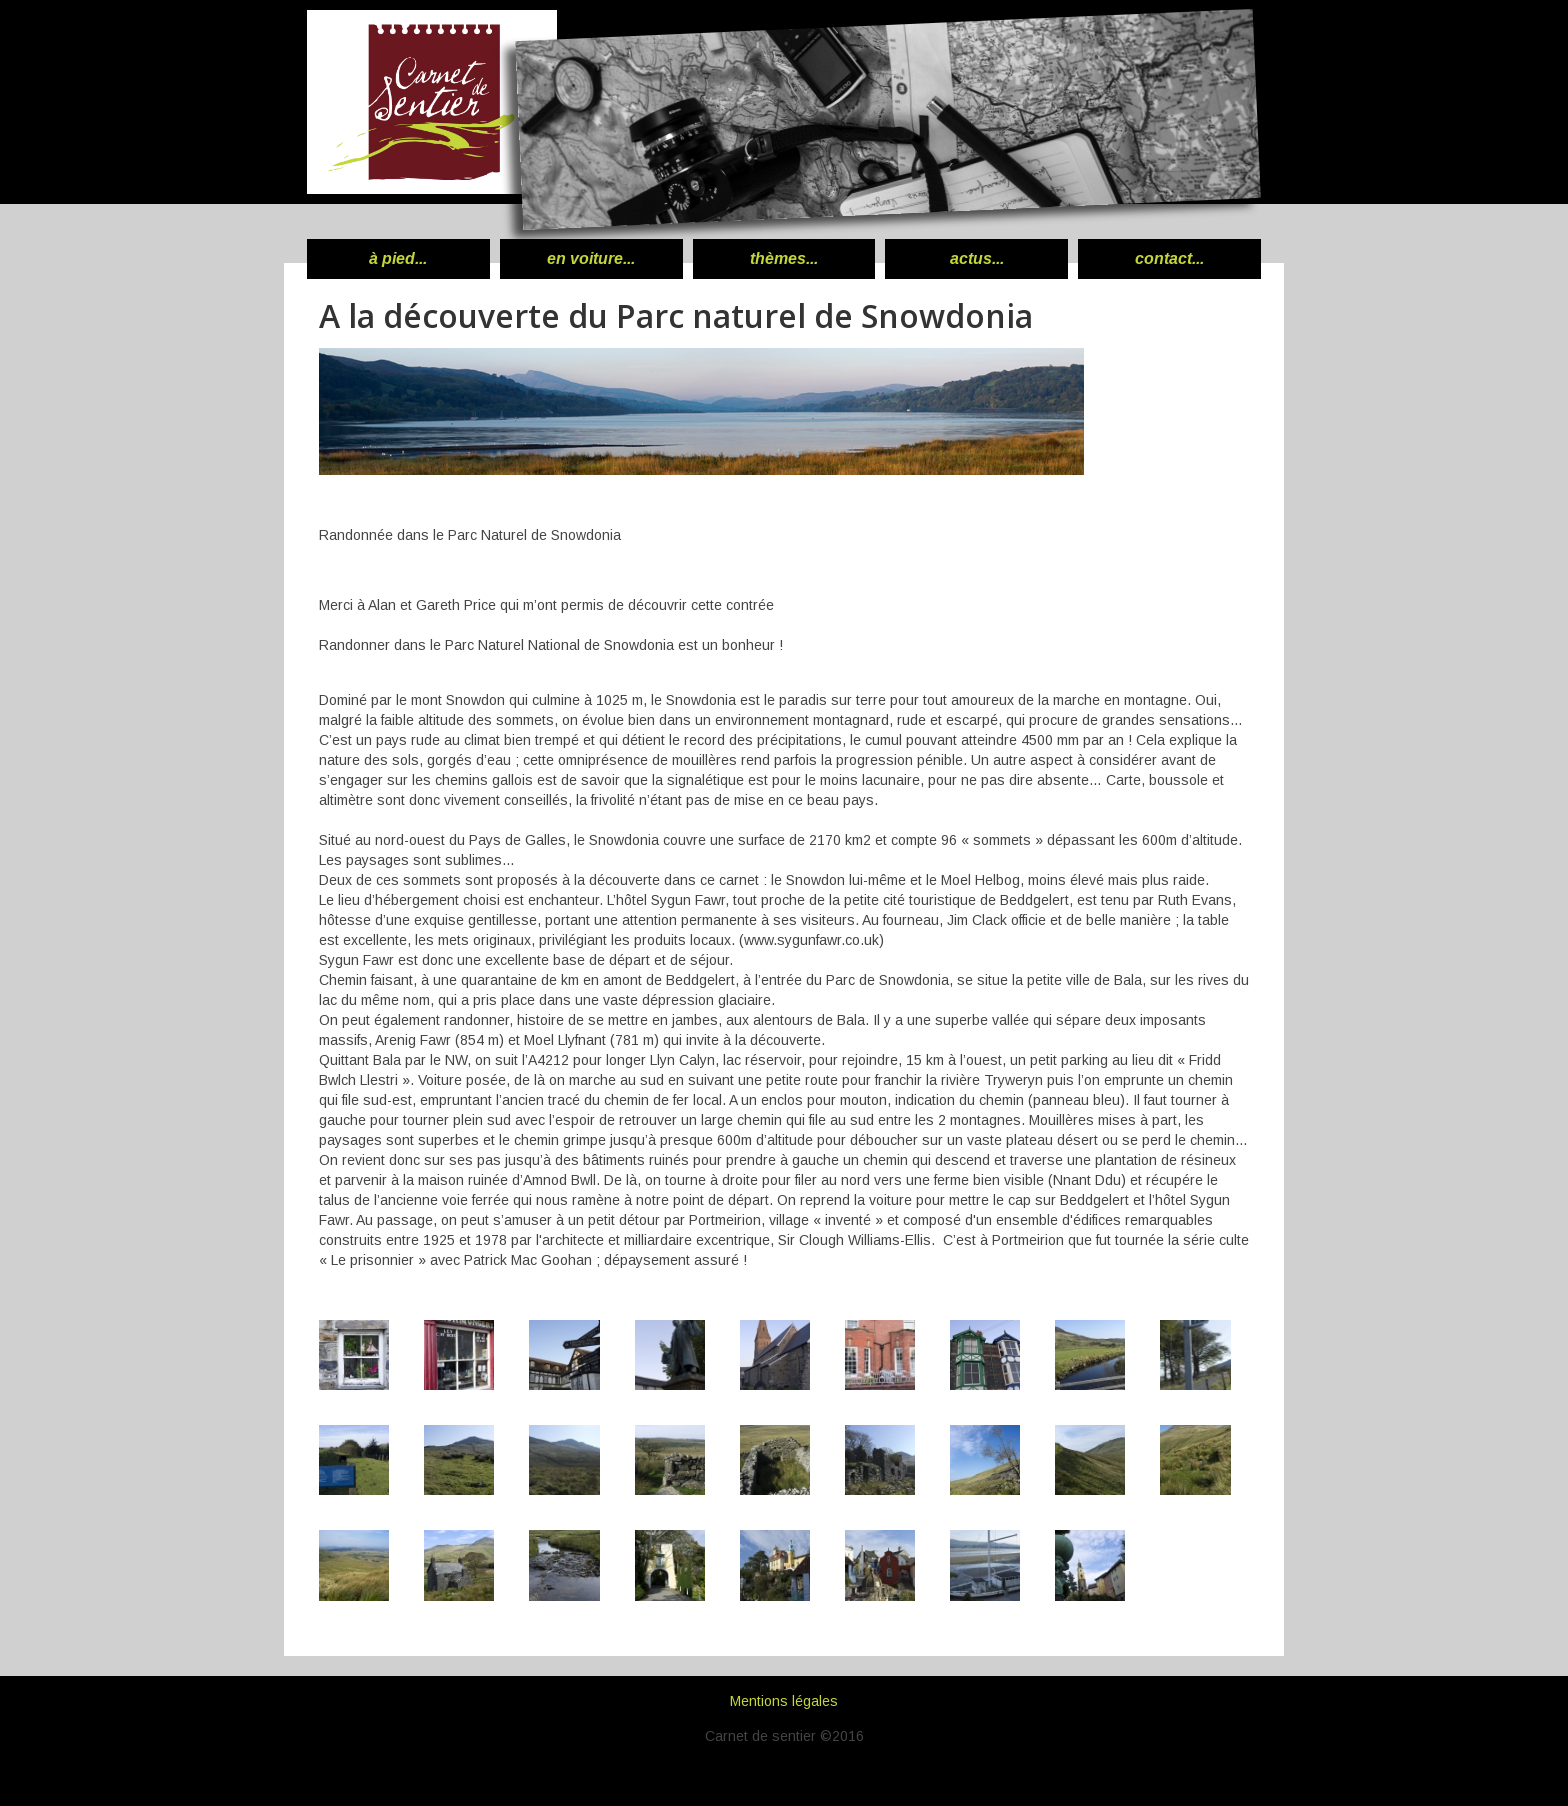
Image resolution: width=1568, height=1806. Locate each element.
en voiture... (591, 258)
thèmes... (784, 258)
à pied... (398, 258)
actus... (977, 258)
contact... (1169, 258)
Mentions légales (784, 1701)
